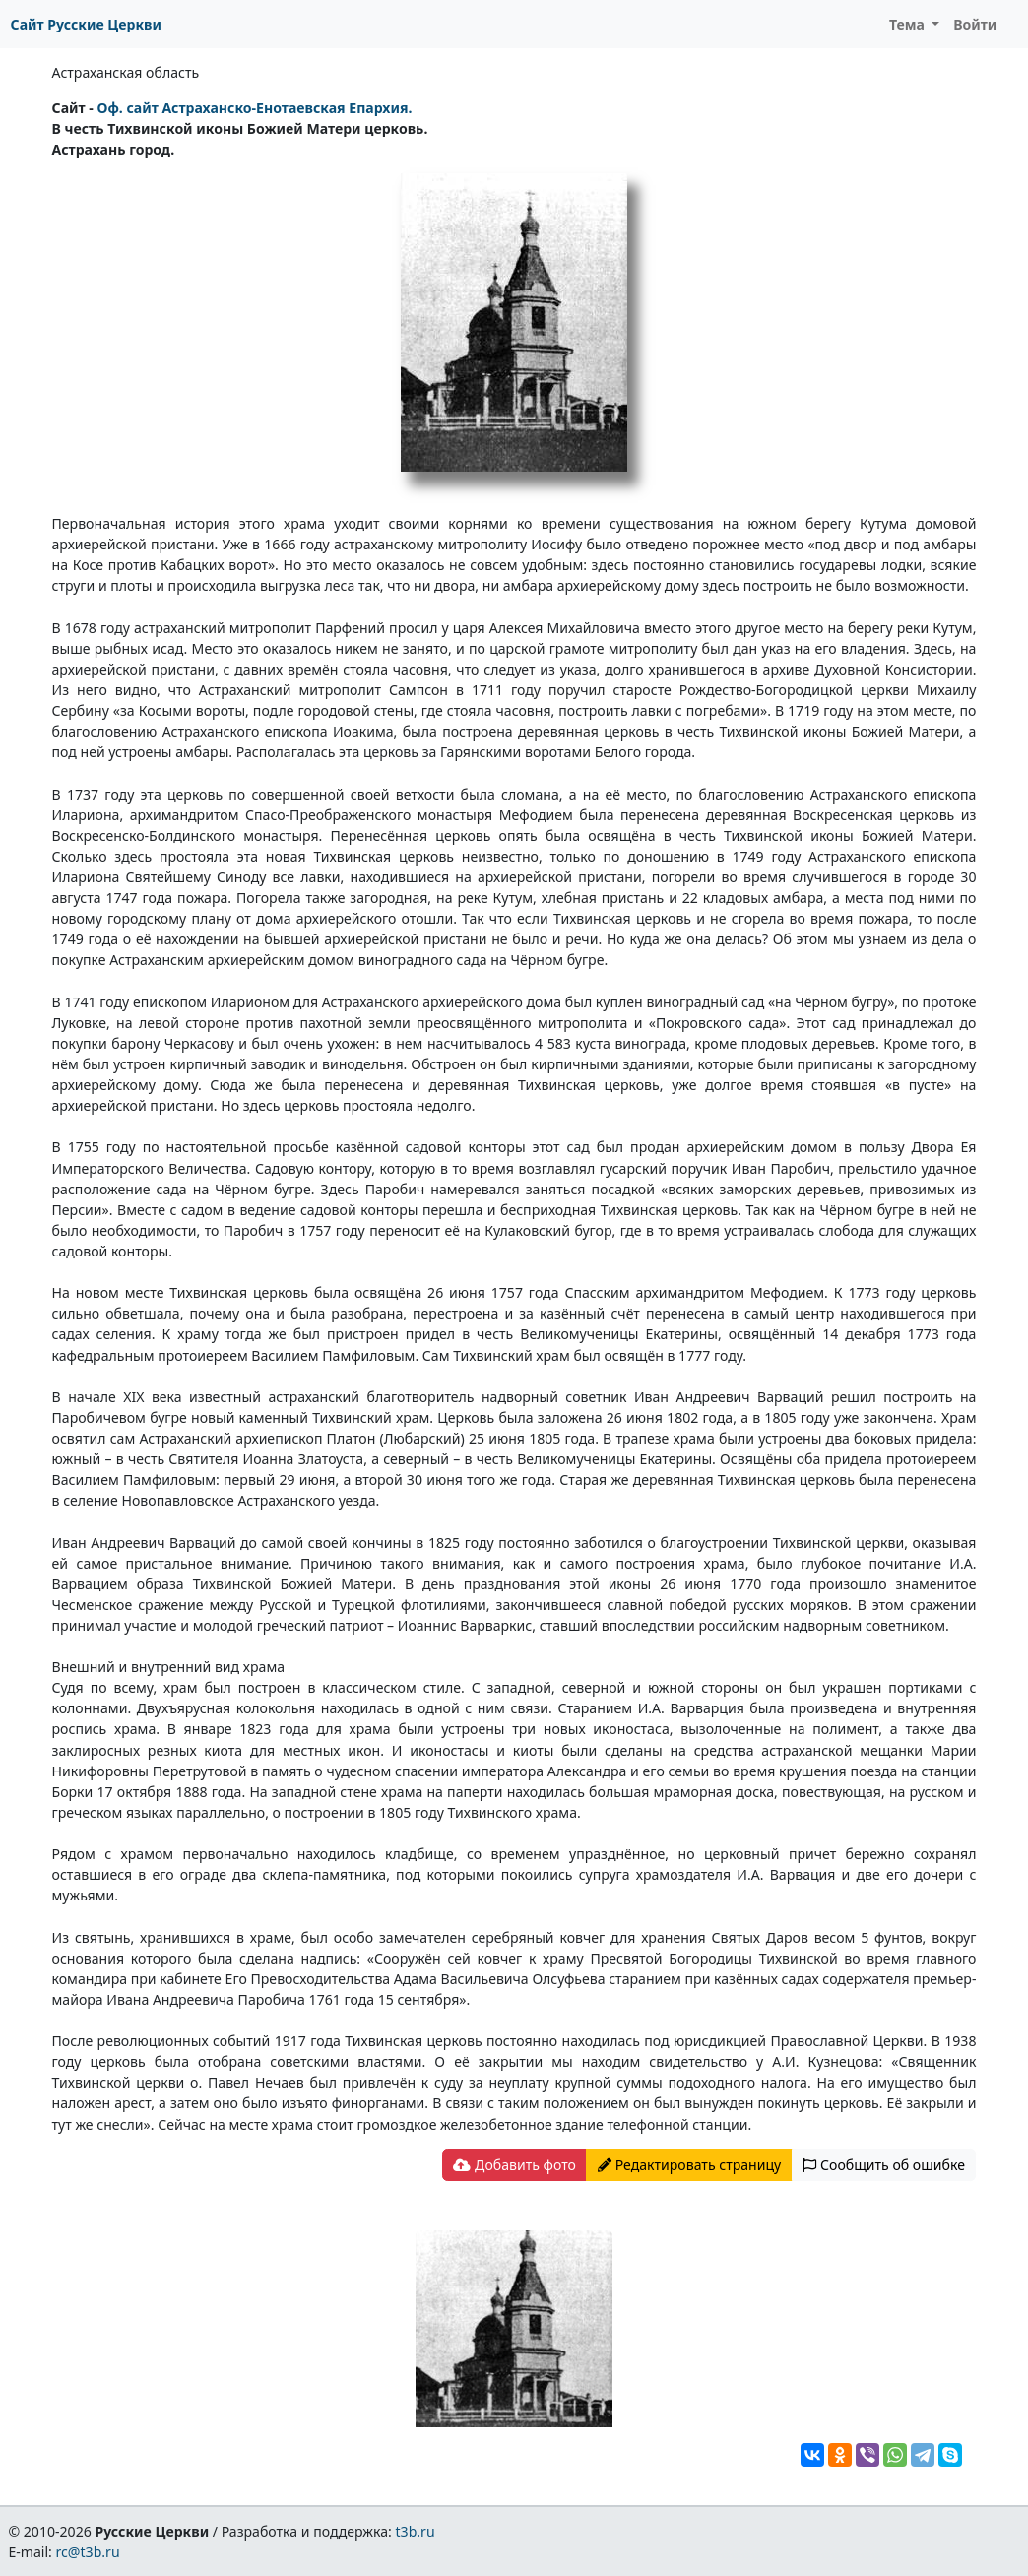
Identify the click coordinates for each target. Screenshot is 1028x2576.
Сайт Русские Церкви (86, 24)
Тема (909, 24)
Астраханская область (126, 72)
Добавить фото (514, 2165)
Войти (974, 24)
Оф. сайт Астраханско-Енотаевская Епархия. (254, 107)
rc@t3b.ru (88, 2552)
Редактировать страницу (689, 2165)
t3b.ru (415, 2531)
